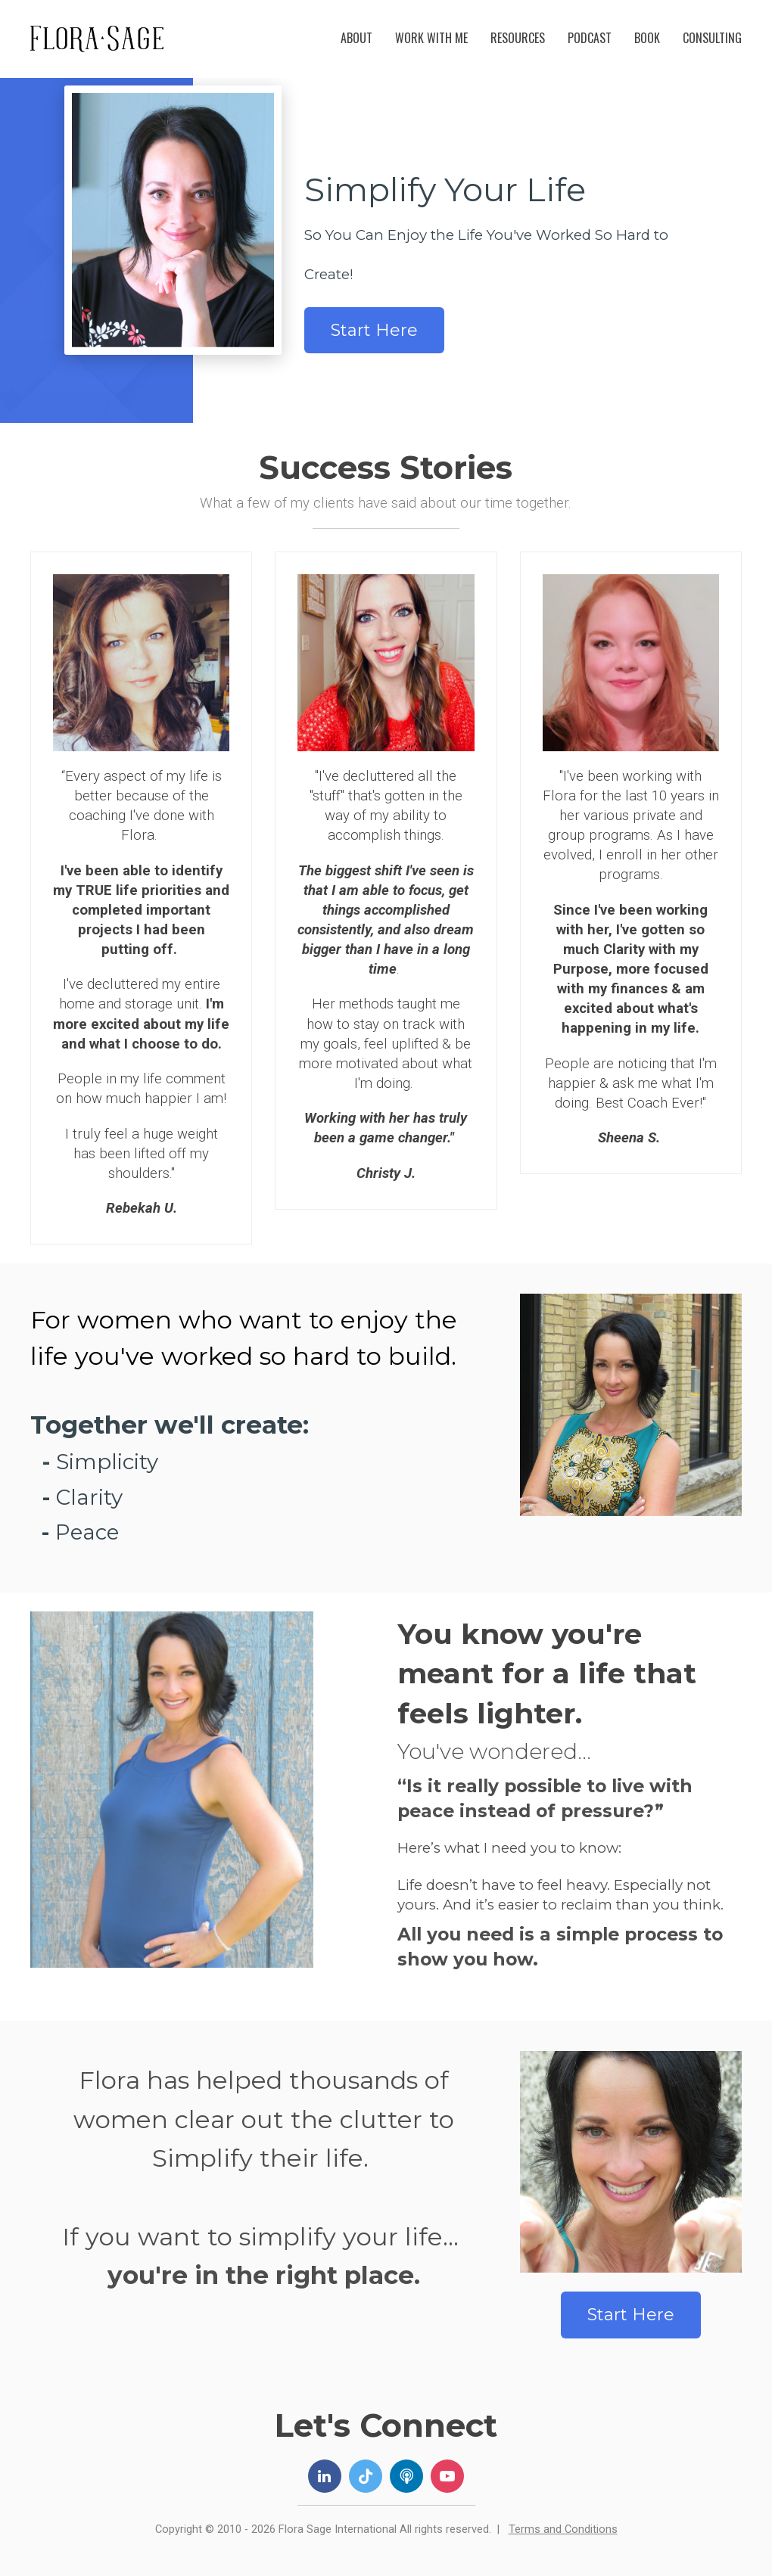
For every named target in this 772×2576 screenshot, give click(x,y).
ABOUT (356, 38)
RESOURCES (517, 38)
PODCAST (590, 38)
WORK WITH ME (431, 38)
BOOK (647, 38)
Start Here (374, 330)
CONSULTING (712, 38)
